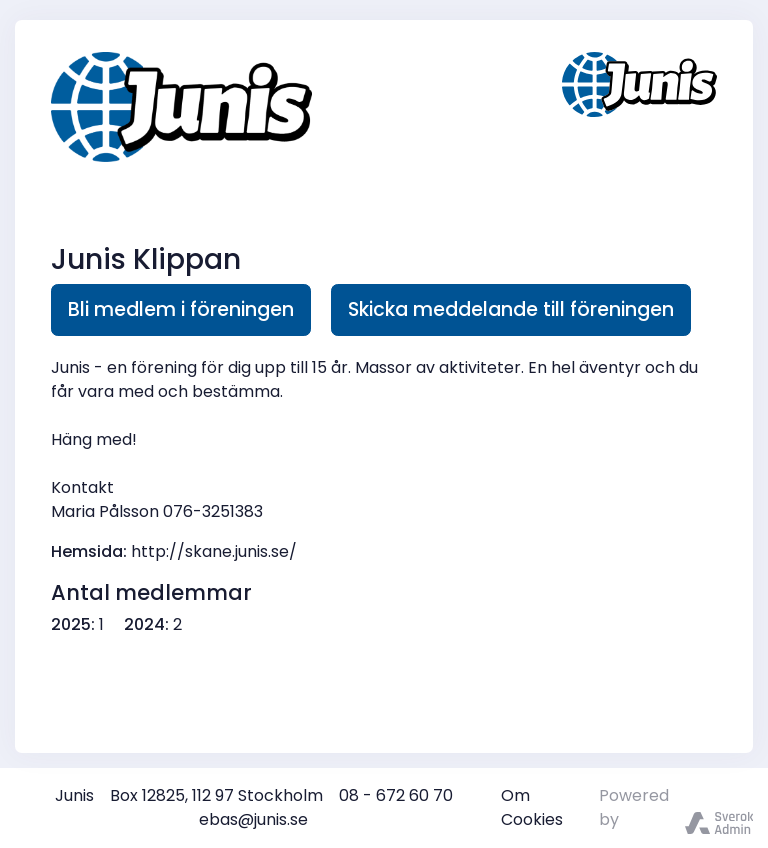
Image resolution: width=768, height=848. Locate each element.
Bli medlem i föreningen (181, 309)
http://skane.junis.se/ (214, 551)
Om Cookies (532, 807)
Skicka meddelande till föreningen (511, 309)
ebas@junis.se (253, 819)
